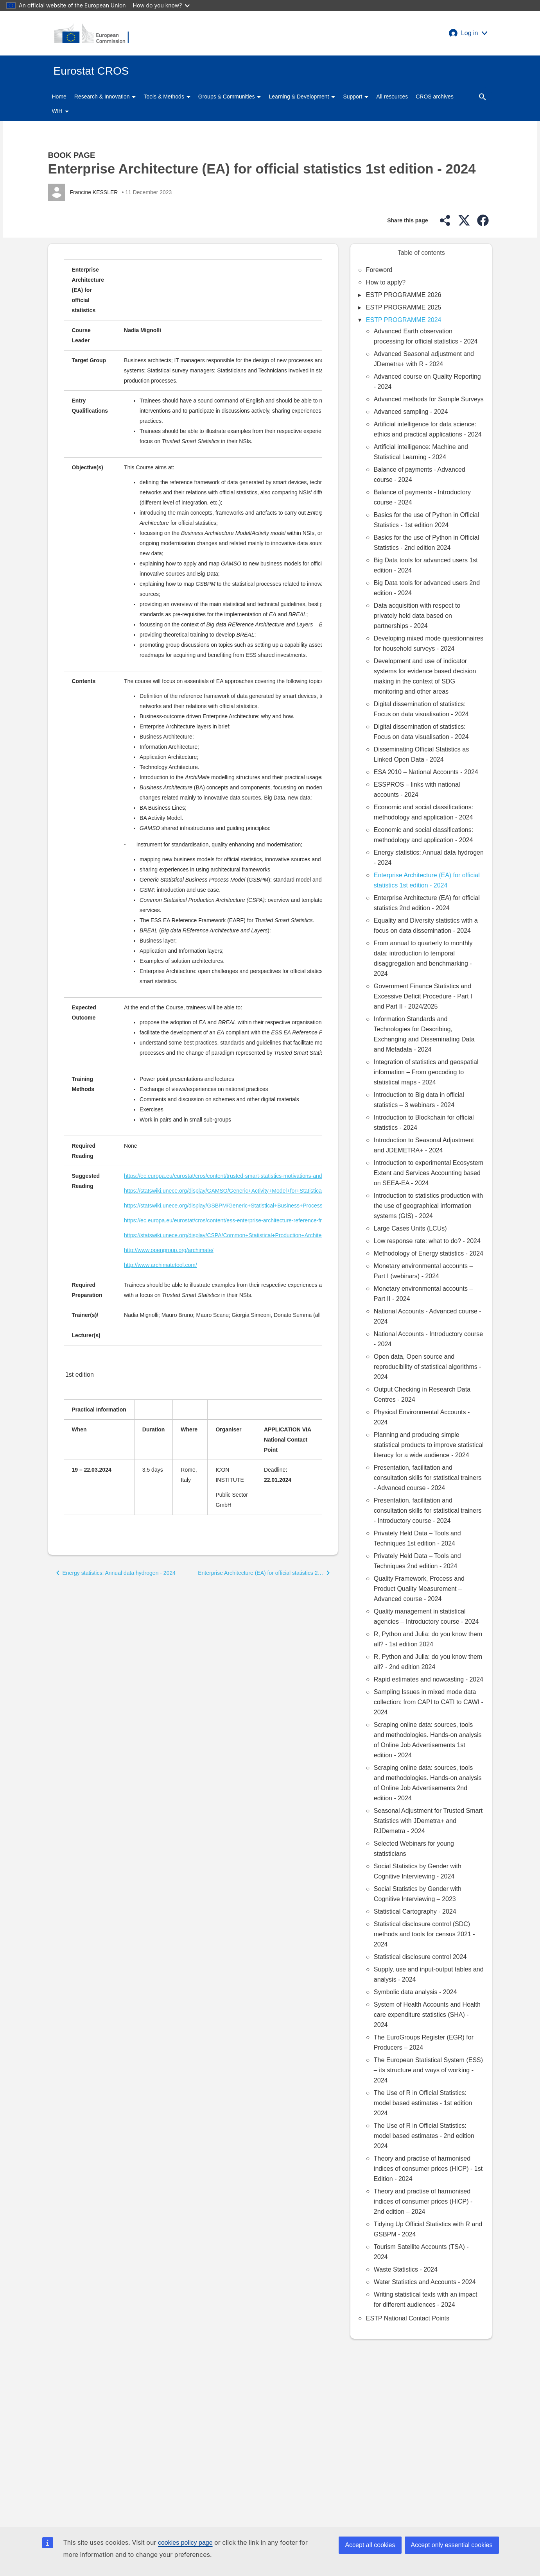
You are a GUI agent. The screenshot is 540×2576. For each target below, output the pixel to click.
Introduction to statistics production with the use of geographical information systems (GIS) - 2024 (428, 1205)
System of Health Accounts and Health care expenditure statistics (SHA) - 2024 (427, 2014)
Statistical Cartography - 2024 (415, 1911)
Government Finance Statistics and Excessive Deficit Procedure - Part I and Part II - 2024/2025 (423, 996)
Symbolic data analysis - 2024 (415, 1992)
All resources (392, 96)
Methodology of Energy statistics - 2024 (428, 1253)
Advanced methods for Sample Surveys (429, 399)
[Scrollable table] (193, 807)
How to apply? (385, 282)
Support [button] (355, 96)
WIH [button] (60, 111)
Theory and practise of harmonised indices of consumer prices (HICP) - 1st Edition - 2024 (428, 2168)
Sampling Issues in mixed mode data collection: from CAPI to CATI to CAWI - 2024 (428, 1702)
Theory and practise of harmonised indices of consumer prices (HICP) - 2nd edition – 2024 (423, 2201)
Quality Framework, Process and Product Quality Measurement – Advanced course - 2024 (419, 1588)
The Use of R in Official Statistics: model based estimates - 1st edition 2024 (423, 2102)
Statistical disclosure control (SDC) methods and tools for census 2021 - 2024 (424, 1934)
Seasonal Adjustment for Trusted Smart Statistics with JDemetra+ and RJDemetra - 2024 (428, 1820)
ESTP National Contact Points (407, 2318)
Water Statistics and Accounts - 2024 (425, 2282)
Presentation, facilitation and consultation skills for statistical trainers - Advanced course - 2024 (428, 1477)
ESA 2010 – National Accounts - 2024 (426, 772)
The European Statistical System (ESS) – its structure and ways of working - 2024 (428, 2070)
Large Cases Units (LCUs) (410, 1228)
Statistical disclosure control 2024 (420, 1956)
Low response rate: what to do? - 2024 (427, 1241)
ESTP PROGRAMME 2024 (403, 320)
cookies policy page (185, 2542)
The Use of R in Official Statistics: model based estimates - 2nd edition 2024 (424, 2135)
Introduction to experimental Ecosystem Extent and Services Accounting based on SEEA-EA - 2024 (428, 1172)
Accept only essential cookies (452, 2545)
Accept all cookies (370, 2545)
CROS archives (434, 96)
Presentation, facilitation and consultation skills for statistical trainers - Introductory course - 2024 (428, 1510)
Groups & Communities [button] (229, 96)
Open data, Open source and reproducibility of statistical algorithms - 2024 (427, 1366)
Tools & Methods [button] (167, 96)
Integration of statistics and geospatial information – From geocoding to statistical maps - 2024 (426, 1072)
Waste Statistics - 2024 (406, 2269)
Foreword (379, 270)
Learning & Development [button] (302, 96)
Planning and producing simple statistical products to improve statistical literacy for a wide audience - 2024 (429, 1444)
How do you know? (161, 5)
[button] (468, 33)
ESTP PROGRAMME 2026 (403, 295)
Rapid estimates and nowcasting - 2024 (428, 1679)
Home (59, 96)
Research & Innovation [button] (105, 96)
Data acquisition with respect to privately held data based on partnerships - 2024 (417, 615)
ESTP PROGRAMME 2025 (403, 307)
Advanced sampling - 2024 (411, 411)
